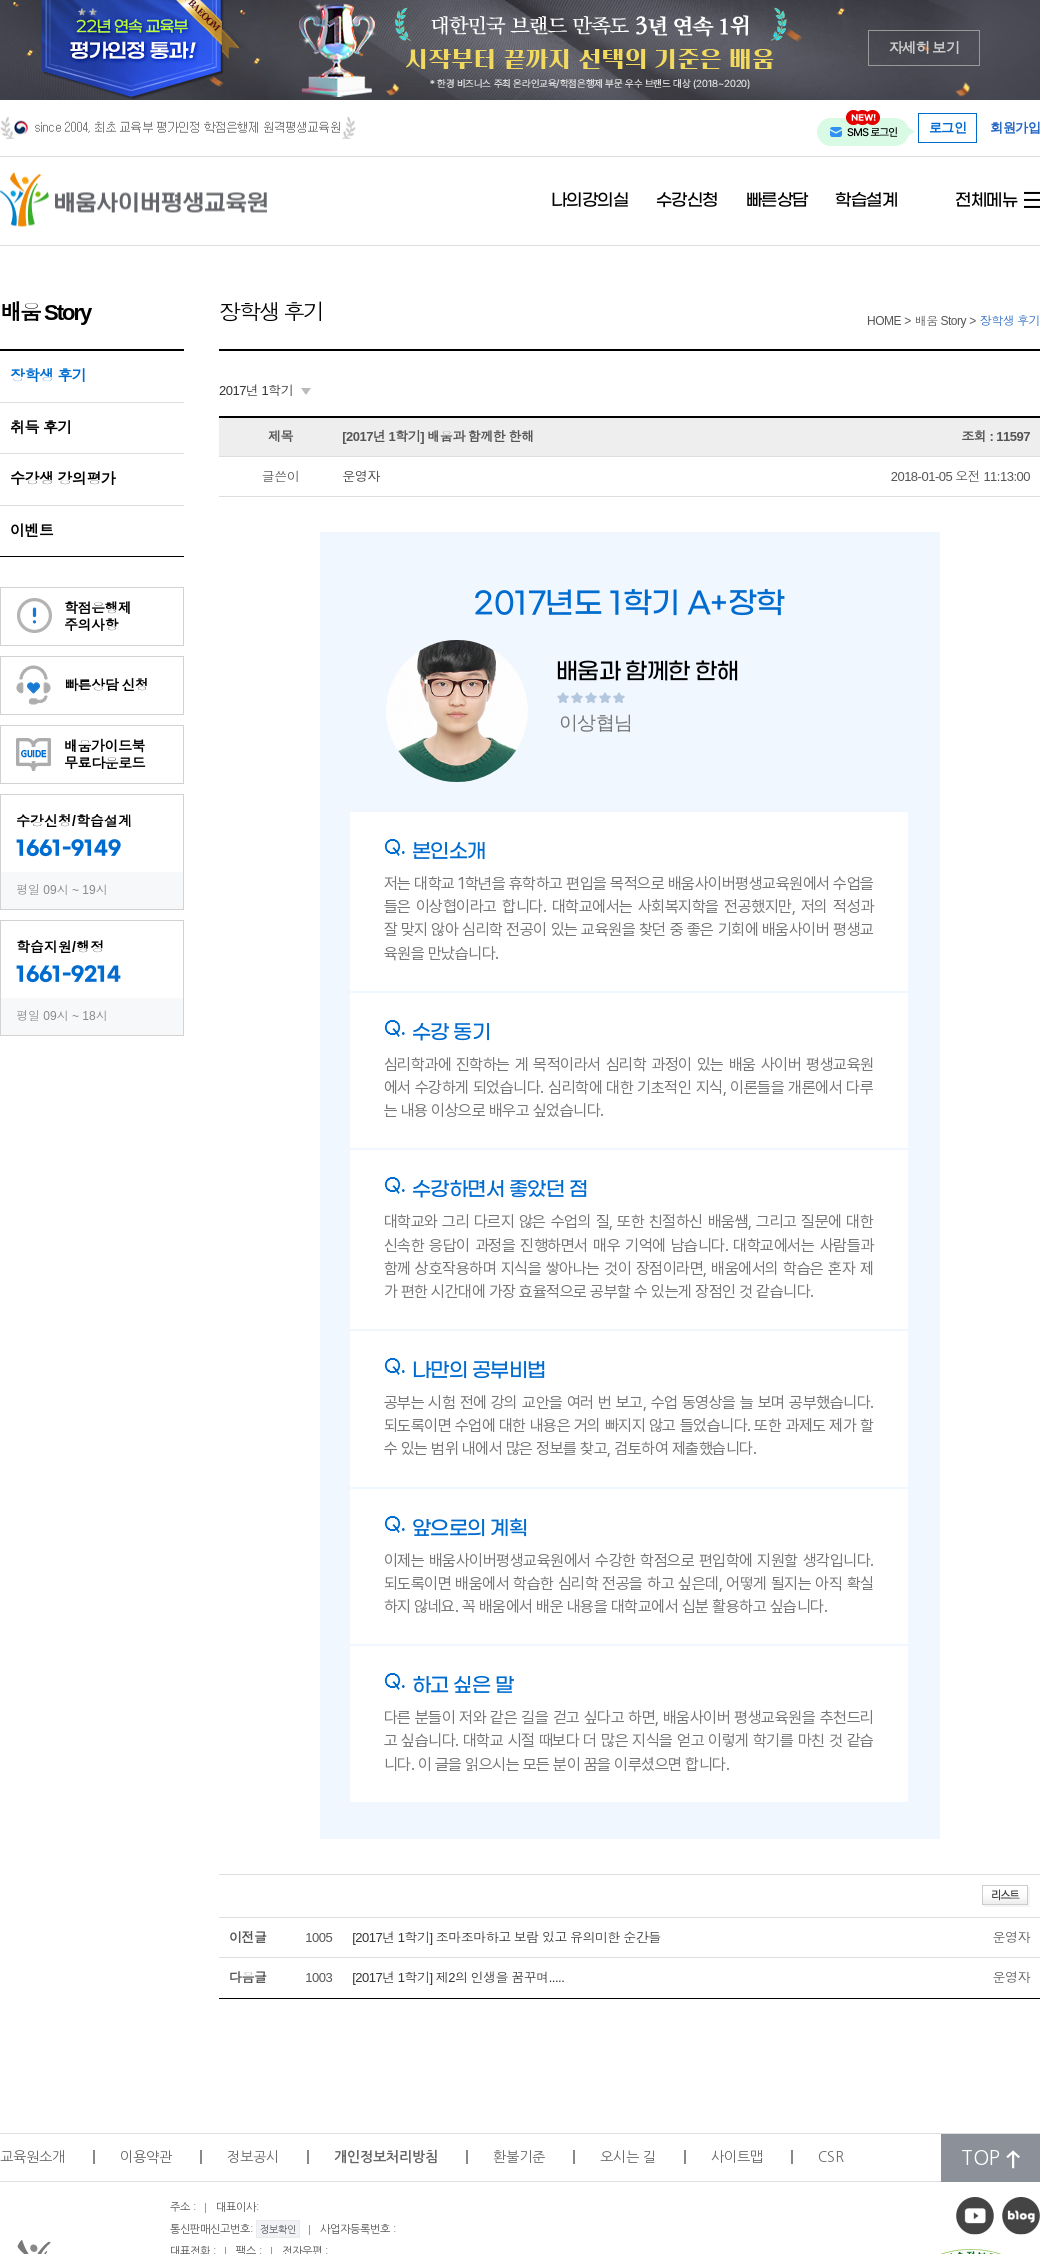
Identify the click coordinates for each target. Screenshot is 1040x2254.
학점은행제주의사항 (98, 616)
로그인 (948, 127)
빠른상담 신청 (106, 685)
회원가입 (1015, 128)
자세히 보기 (924, 47)
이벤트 (32, 530)
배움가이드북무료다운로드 (104, 754)
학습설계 (866, 201)
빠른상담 (777, 201)
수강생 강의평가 (62, 478)
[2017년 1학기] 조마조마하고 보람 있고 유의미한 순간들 (506, 1937)
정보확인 (278, 2229)
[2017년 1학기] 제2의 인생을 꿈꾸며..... (458, 1977)
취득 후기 (41, 427)
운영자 (361, 476)
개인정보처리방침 (386, 2157)
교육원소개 (32, 2157)
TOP (990, 2158)
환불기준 (519, 2157)
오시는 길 (628, 2157)
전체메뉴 (986, 201)
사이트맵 (737, 2157)
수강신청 (687, 201)
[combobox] (265, 391)
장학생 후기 (48, 375)
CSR (831, 2157)
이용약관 (146, 2157)
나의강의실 (590, 201)
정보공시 (253, 2157)
